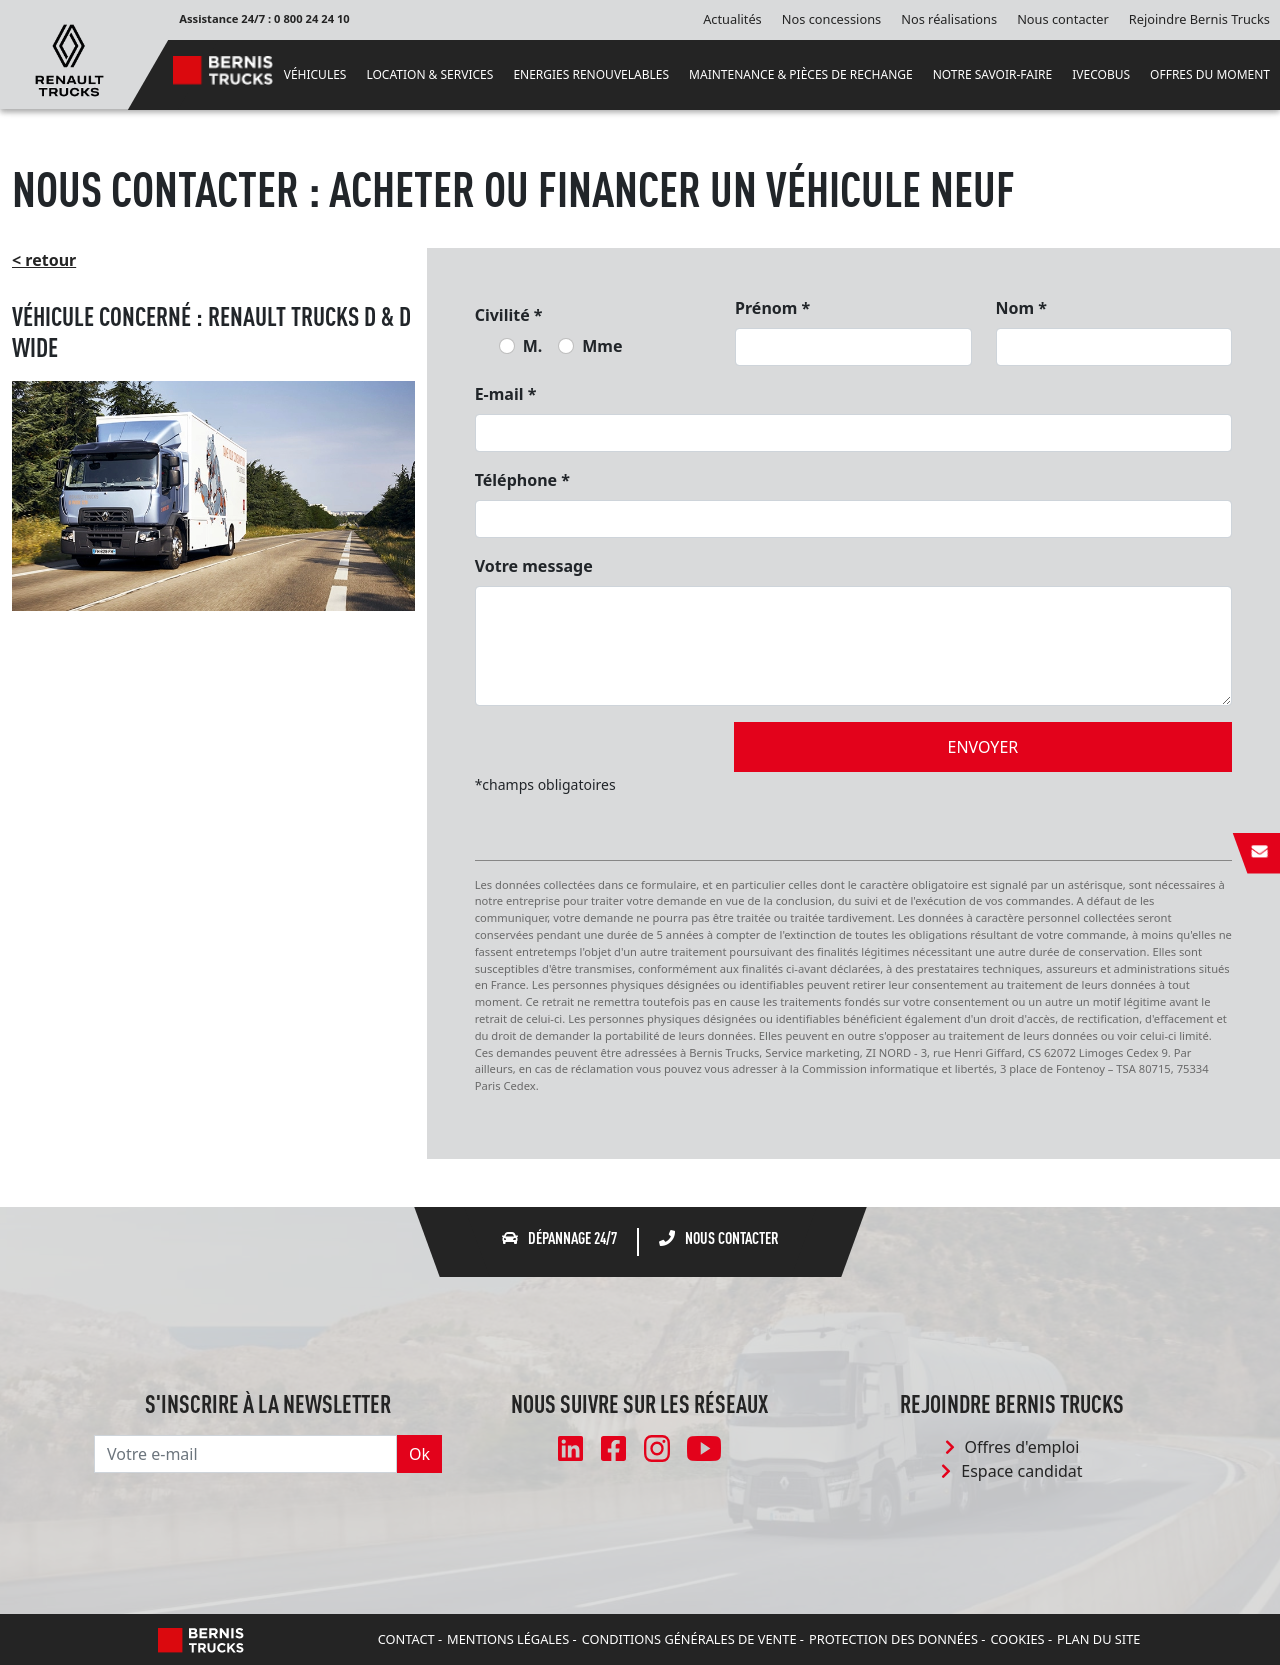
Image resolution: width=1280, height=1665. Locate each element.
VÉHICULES (315, 74)
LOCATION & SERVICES (429, 74)
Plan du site (1098, 1639)
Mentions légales (508, 1639)
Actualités (732, 19)
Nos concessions (831, 19)
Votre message (534, 566)
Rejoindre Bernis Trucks (1199, 19)
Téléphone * (522, 480)
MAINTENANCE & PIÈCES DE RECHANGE (801, 74)
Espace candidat (1011, 1471)
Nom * (1021, 308)
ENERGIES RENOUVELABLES (591, 74)
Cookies (1017, 1639)
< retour (44, 260)
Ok (419, 1454)
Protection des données (893, 1639)
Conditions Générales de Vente (689, 1639)
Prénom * (772, 308)
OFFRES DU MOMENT (1210, 74)
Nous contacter (1063, 19)
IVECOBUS (1101, 74)
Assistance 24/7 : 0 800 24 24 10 (264, 18)
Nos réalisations (949, 19)
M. (533, 346)
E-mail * (506, 394)
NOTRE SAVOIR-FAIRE (993, 74)
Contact (406, 1639)
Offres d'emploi (1012, 1447)
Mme (602, 346)
